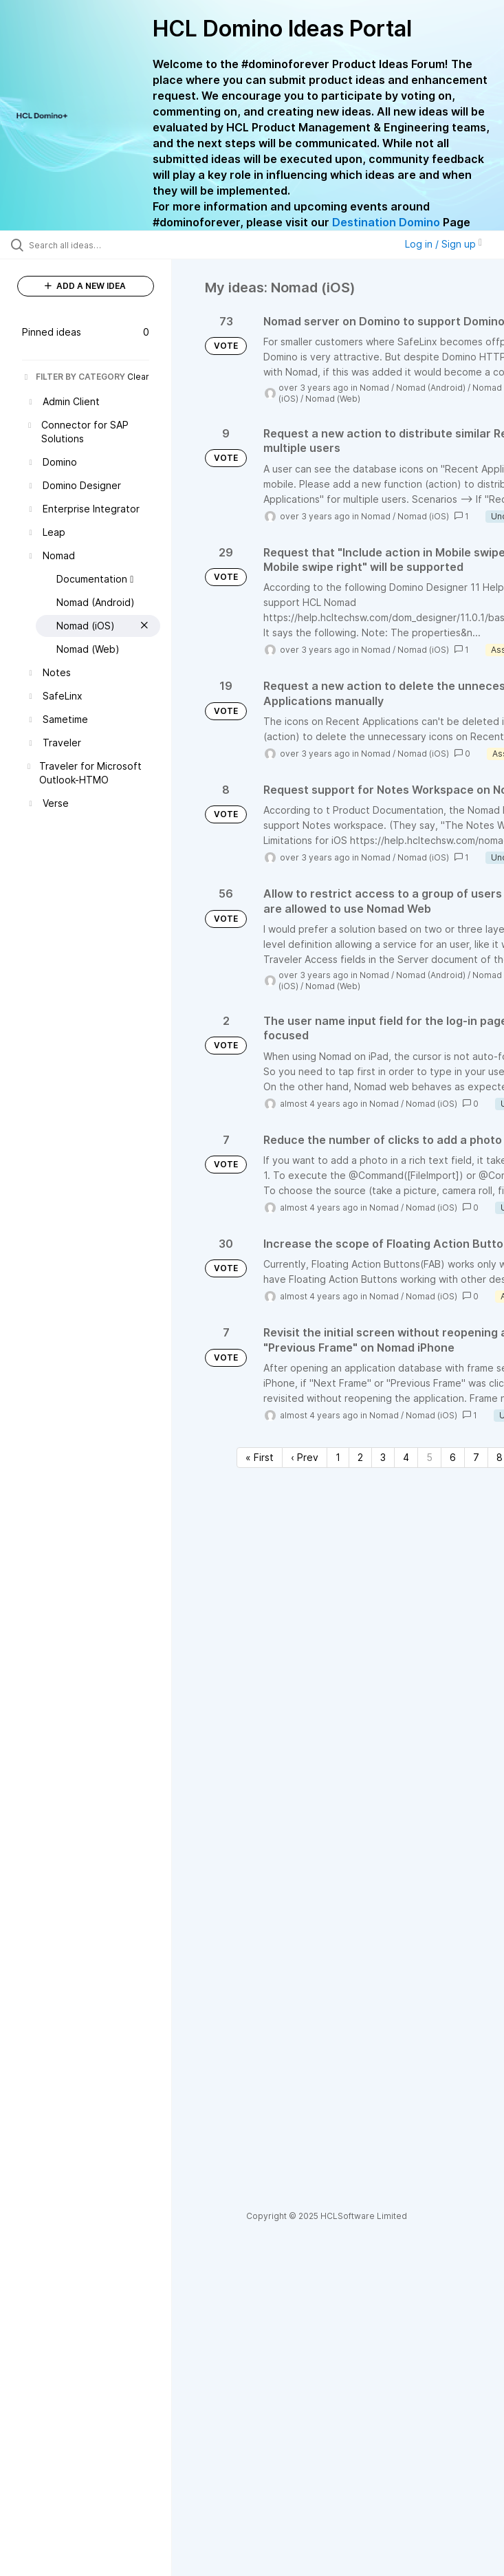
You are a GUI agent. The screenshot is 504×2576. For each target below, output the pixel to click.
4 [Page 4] (406, 1457)
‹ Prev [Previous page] (304, 1457)
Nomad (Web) (332, 398)
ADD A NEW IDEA (85, 286)
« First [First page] (259, 1457)
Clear (138, 376)
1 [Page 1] (338, 1457)
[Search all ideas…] (92, 245)
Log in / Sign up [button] (443, 244)
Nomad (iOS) (423, 516)
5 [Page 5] (429, 1457)
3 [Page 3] (383, 1457)
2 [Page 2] (360, 1457)
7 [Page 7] (476, 1457)
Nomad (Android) (430, 387)
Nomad (374, 387)
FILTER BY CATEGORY (73, 376)
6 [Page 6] (453, 1457)
